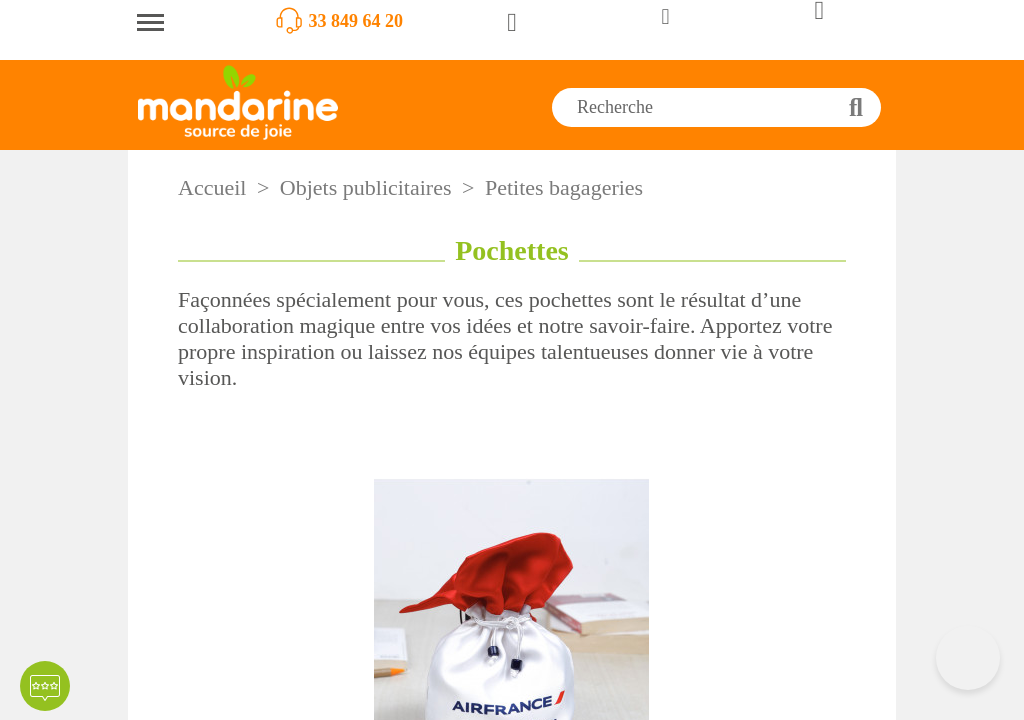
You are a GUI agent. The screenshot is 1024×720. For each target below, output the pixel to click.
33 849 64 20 (356, 21)
